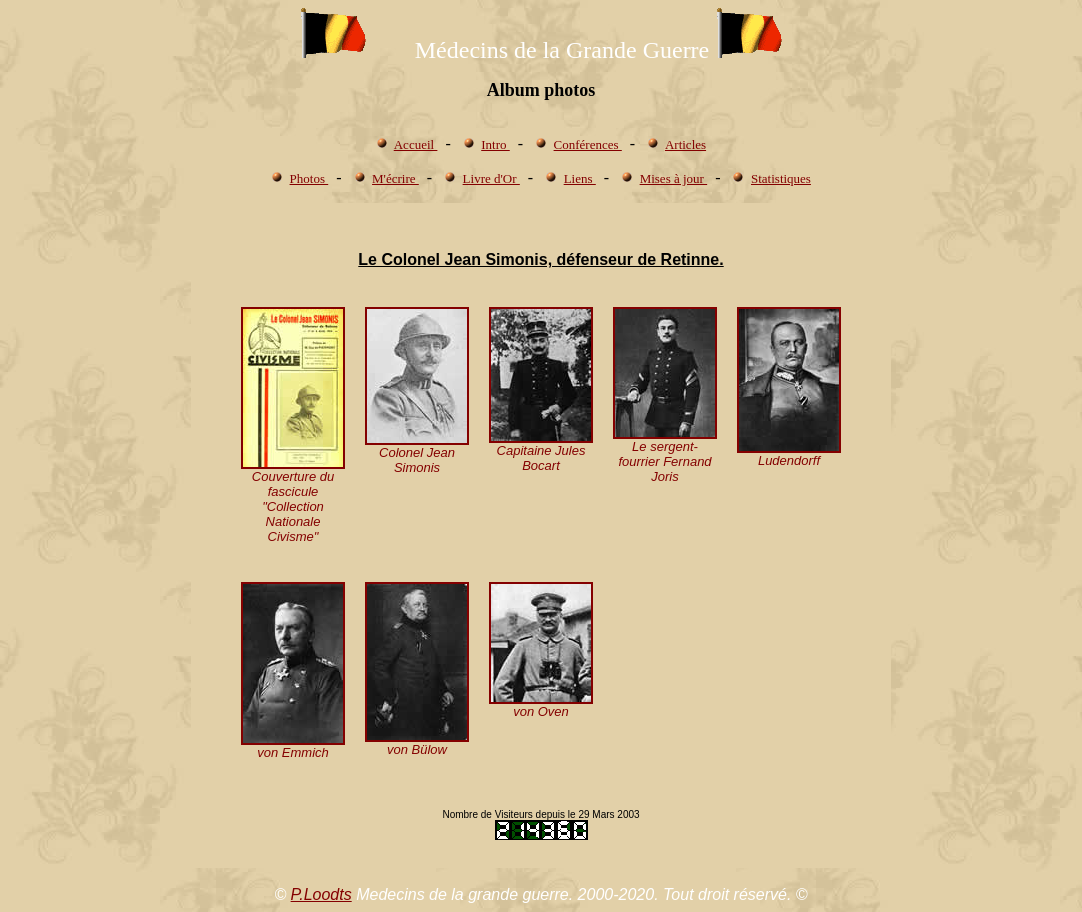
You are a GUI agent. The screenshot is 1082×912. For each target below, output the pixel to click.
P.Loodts (321, 894)
